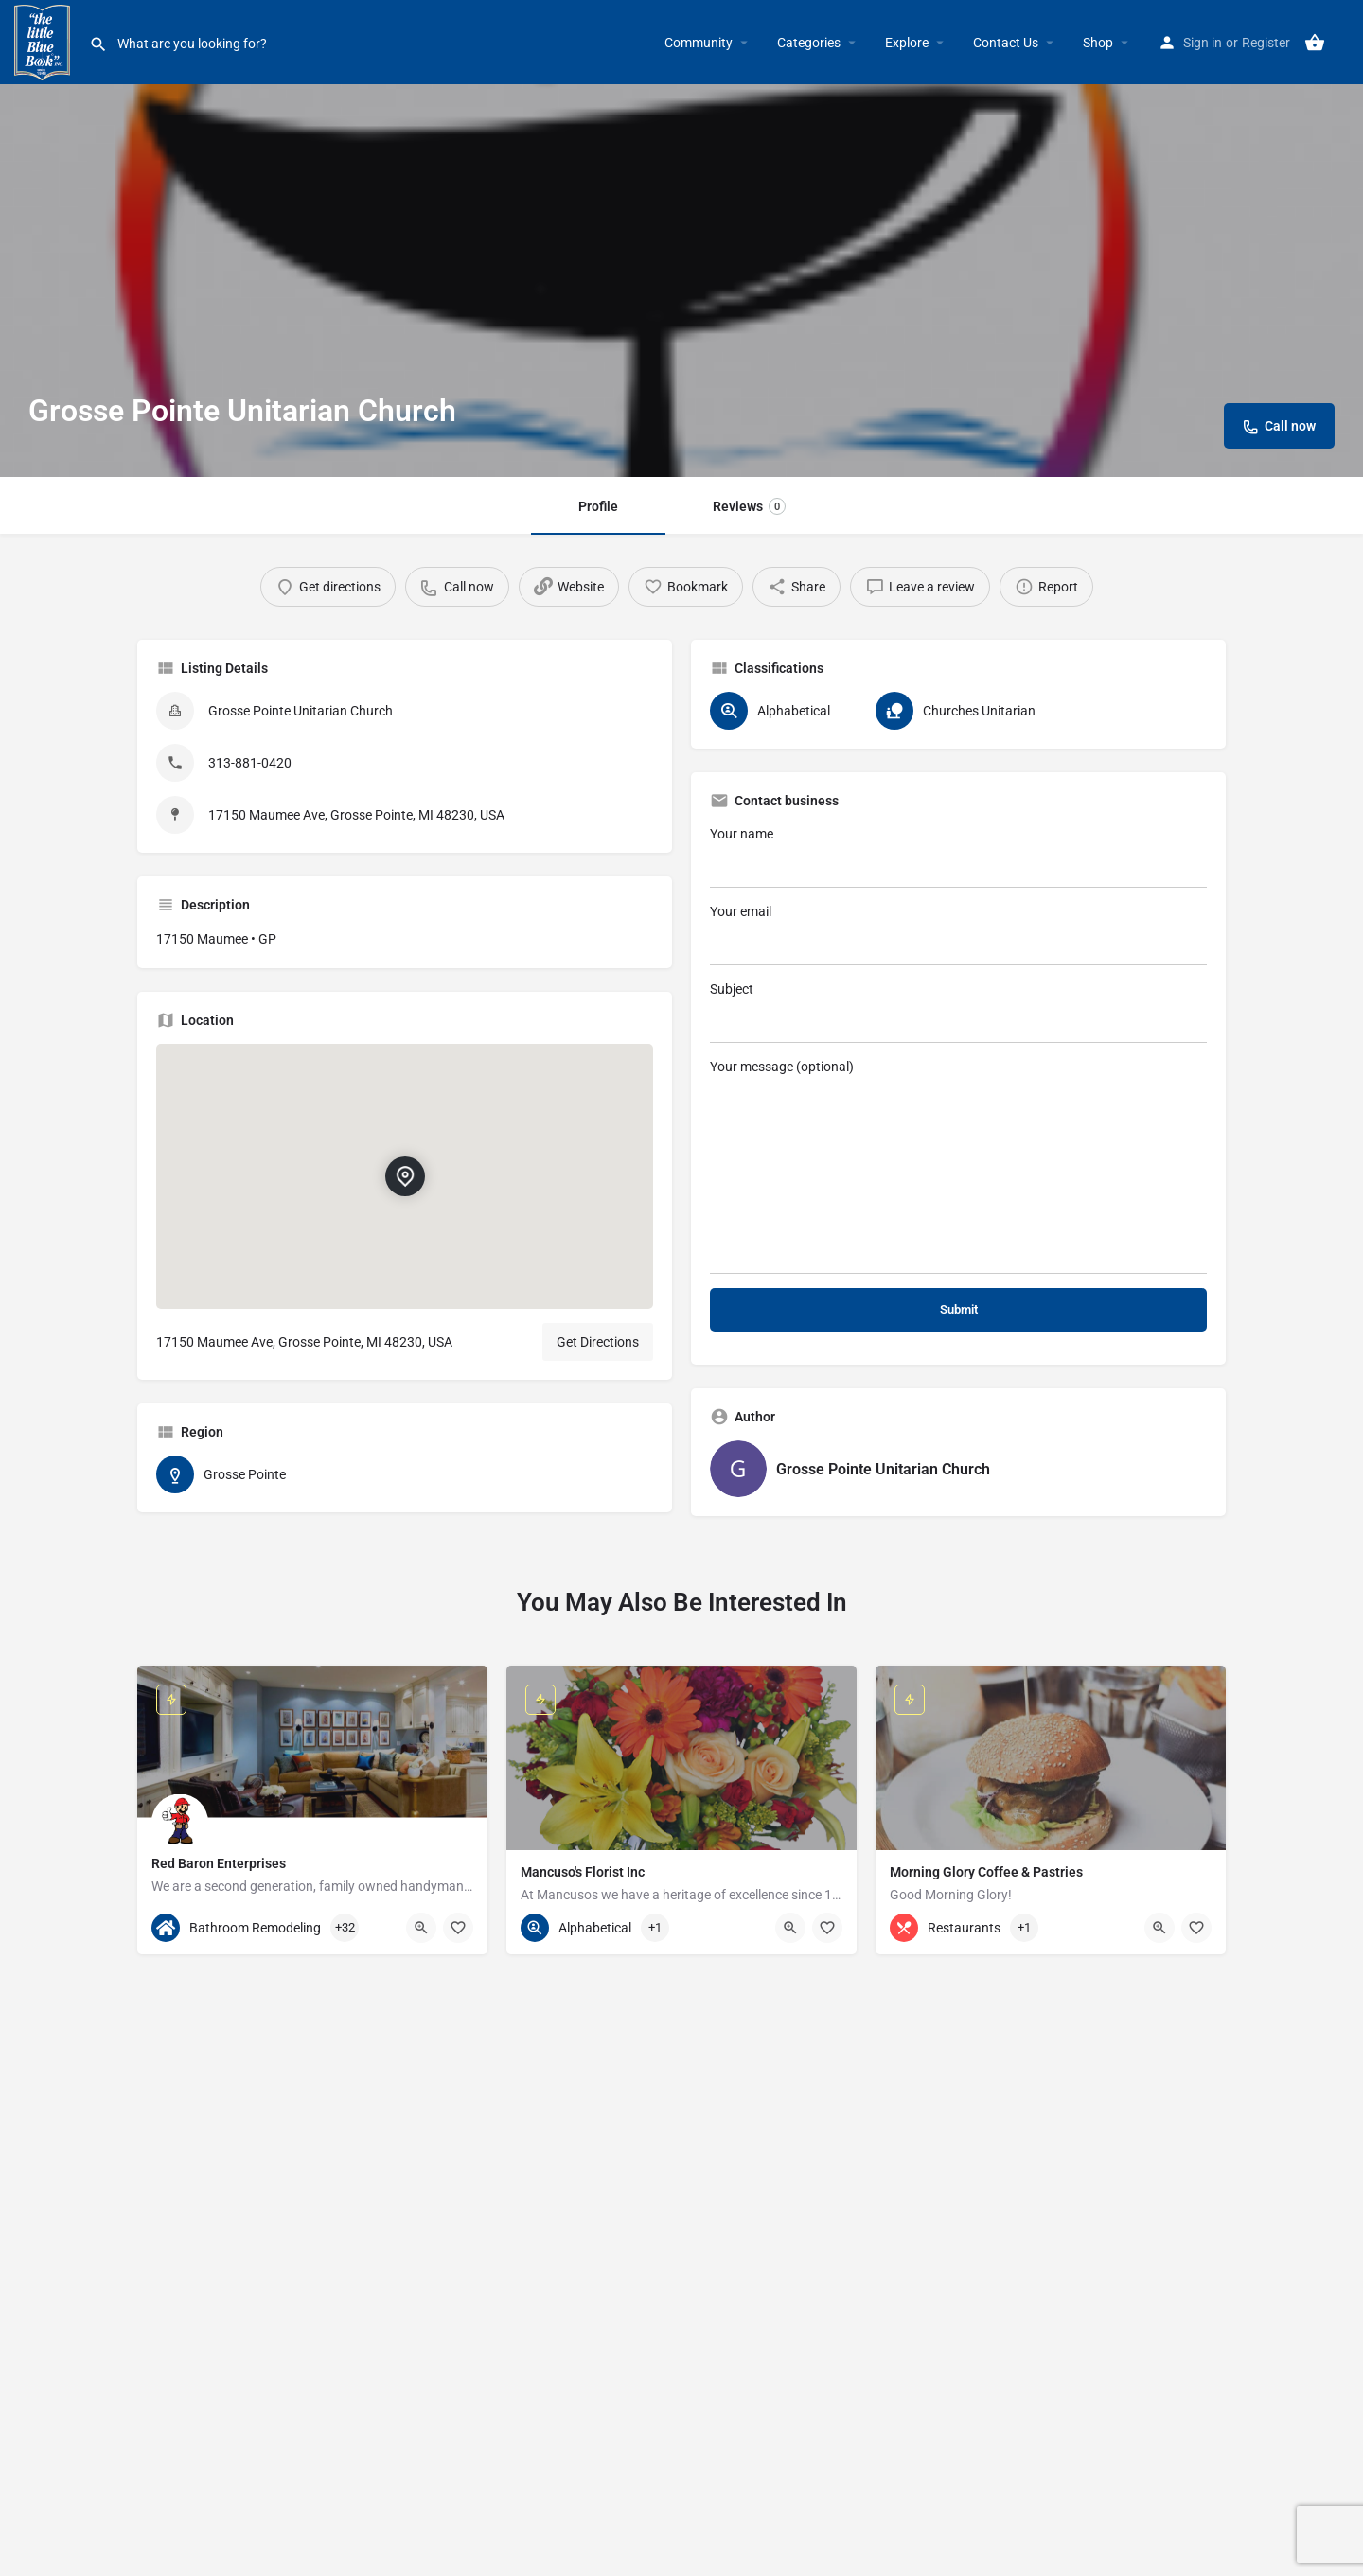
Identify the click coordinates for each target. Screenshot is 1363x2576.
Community (698, 42)
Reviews (749, 506)
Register (1266, 42)
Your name (958, 857)
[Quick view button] (421, 1928)
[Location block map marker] (405, 1176)
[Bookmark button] (458, 1928)
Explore (907, 42)
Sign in (1202, 42)
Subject (958, 1012)
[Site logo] (44, 40)
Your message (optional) (958, 1166)
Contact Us (1005, 42)
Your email (958, 934)
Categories (809, 42)
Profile (598, 506)
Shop (1098, 42)
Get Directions (598, 1342)
